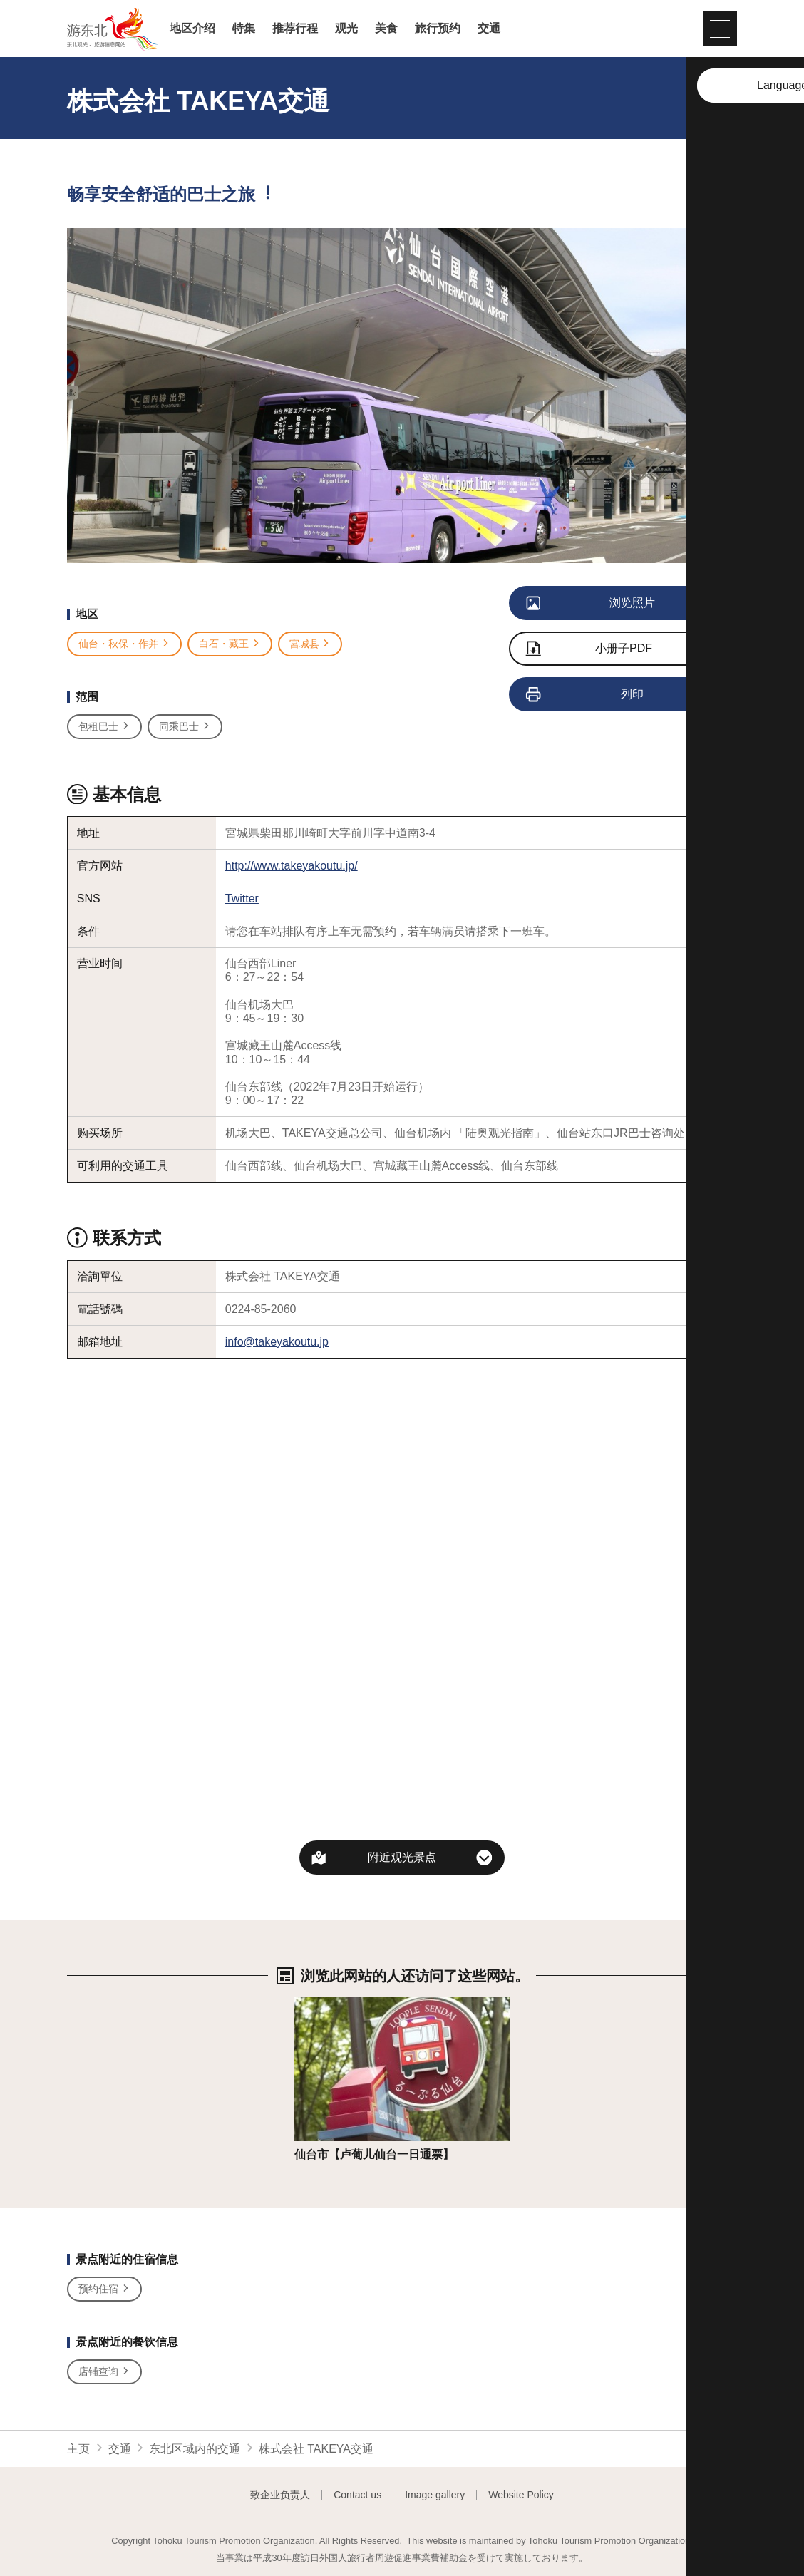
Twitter (242, 898)
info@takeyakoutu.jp (277, 1342)
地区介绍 (192, 28)
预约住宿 (104, 2289)
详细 (305, 2004)
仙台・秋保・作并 (124, 644)
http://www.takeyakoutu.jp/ (291, 866)
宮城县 (310, 644)
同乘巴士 (185, 727)
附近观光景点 (402, 1857)
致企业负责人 (280, 2495)
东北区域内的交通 (194, 2449)
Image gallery (435, 2495)
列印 (585, 695)
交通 (489, 28)
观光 (346, 28)
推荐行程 (295, 28)
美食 (386, 28)
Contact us (357, 2495)
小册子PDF (589, 649)
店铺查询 (104, 2372)
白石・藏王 (230, 644)
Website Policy (521, 2495)
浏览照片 (591, 604)
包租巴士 (104, 727)
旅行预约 (437, 28)
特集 (243, 28)
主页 (78, 2449)
